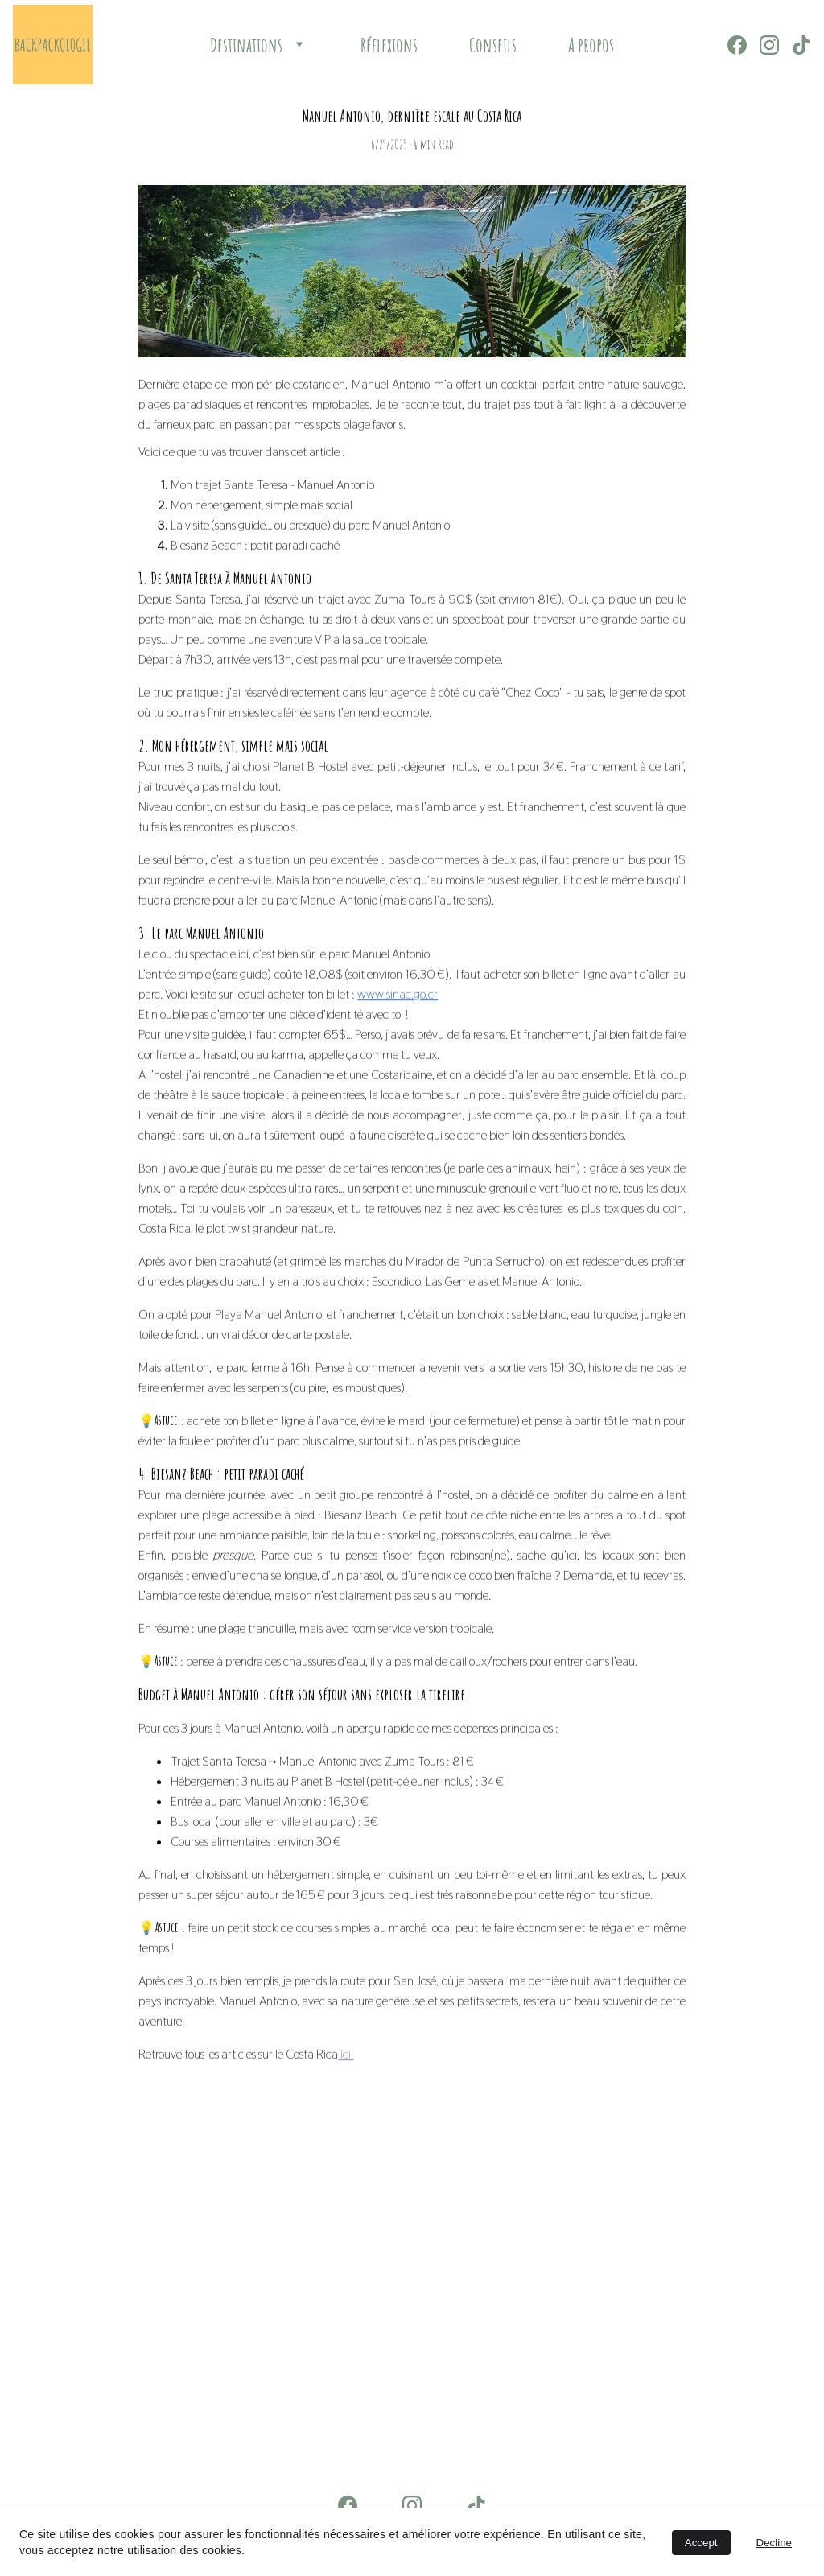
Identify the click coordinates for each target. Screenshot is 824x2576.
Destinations (246, 45)
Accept (701, 2543)
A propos (591, 45)
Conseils (493, 45)
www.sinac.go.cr (397, 1086)
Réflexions (389, 45)
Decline (774, 2543)
